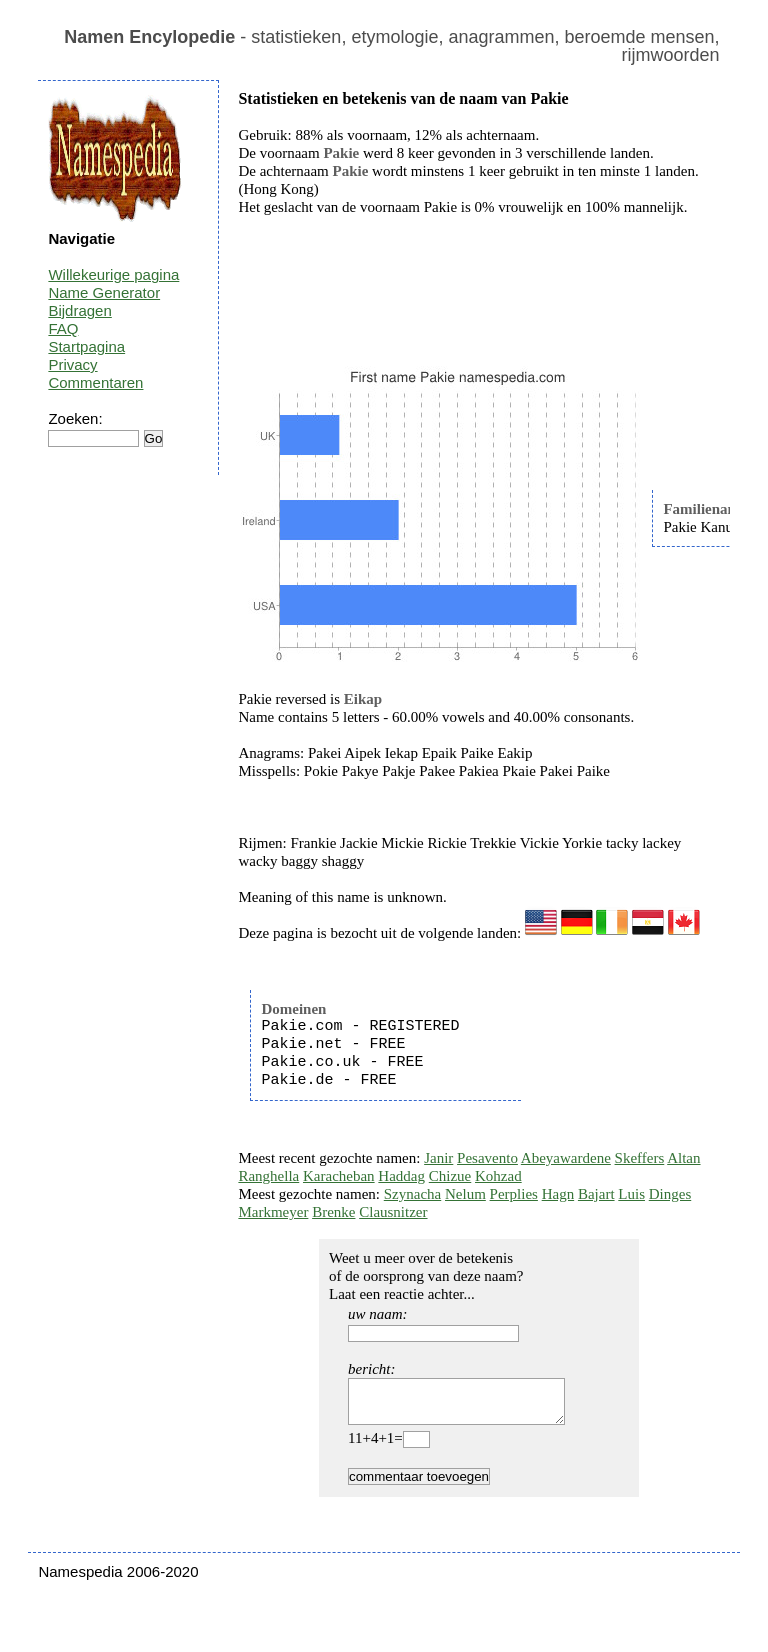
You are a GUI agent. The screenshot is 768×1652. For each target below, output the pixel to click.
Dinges (670, 1194)
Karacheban (339, 1176)
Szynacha (412, 1194)
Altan (683, 1158)
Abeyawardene (566, 1158)
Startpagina (86, 346)
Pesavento (487, 1158)
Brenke (333, 1212)
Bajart (596, 1194)
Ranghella (268, 1176)
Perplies (514, 1194)
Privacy (72, 364)
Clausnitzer (393, 1212)
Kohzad (498, 1176)
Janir (438, 1158)
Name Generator (104, 292)
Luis (631, 1194)
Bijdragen (79, 310)
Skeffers (640, 1158)
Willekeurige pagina (113, 274)
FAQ (63, 328)
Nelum (465, 1194)
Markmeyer (273, 1212)
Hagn (558, 1194)
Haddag (401, 1176)
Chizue (450, 1176)
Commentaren (95, 382)
